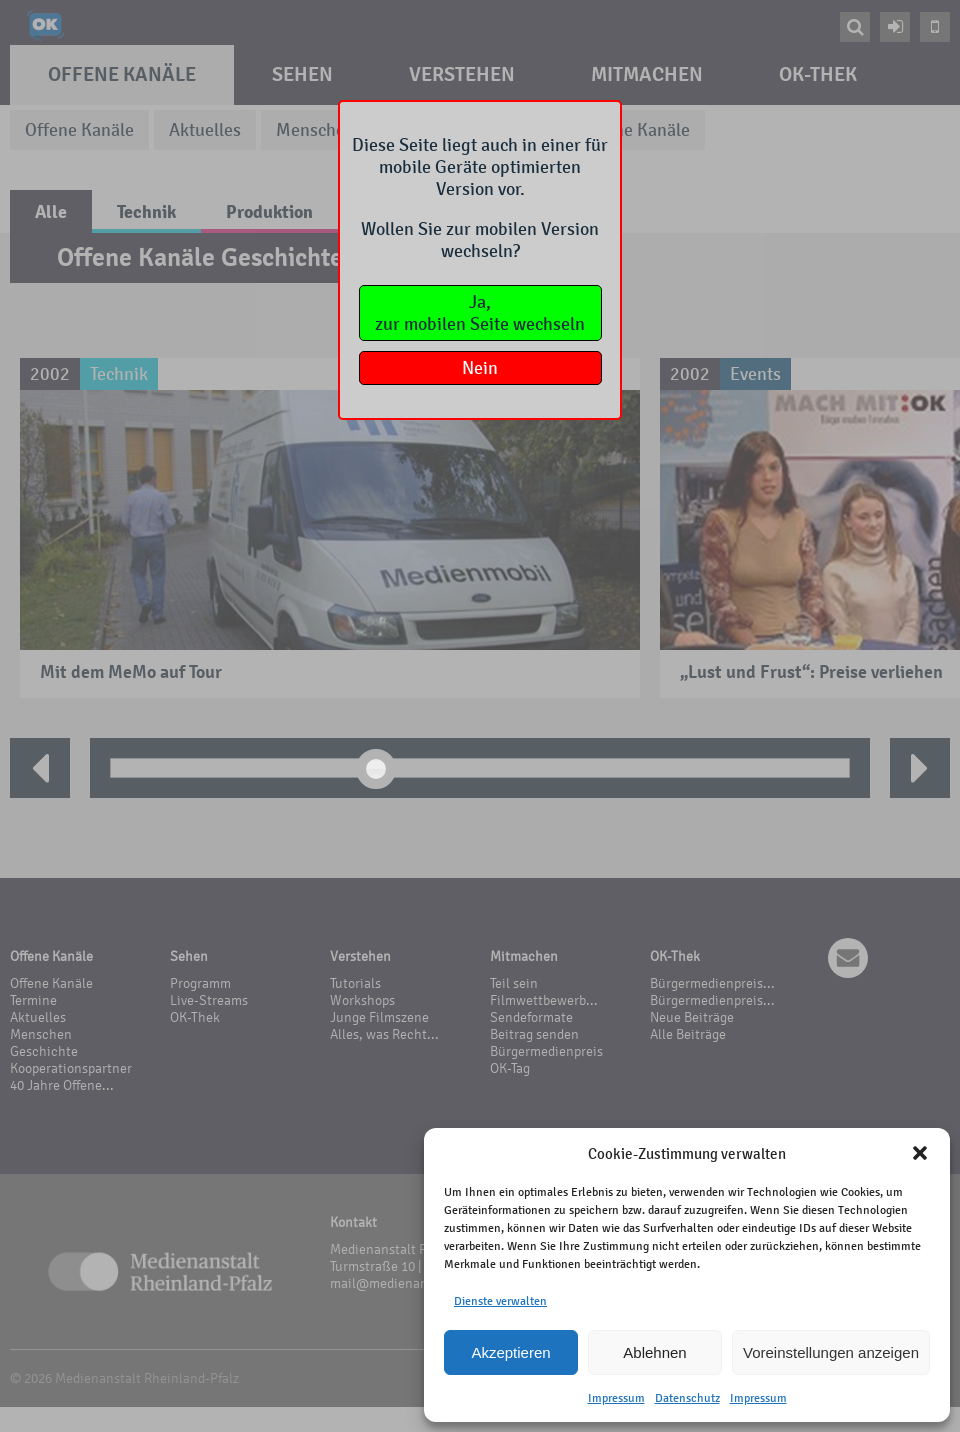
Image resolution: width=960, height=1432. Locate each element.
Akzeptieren (510, 1352)
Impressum (616, 1398)
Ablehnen (654, 1352)
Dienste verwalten (500, 1301)
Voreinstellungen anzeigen (831, 1352)
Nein (480, 368)
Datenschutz (687, 1398)
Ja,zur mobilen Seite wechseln (480, 313)
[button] (920, 1153)
